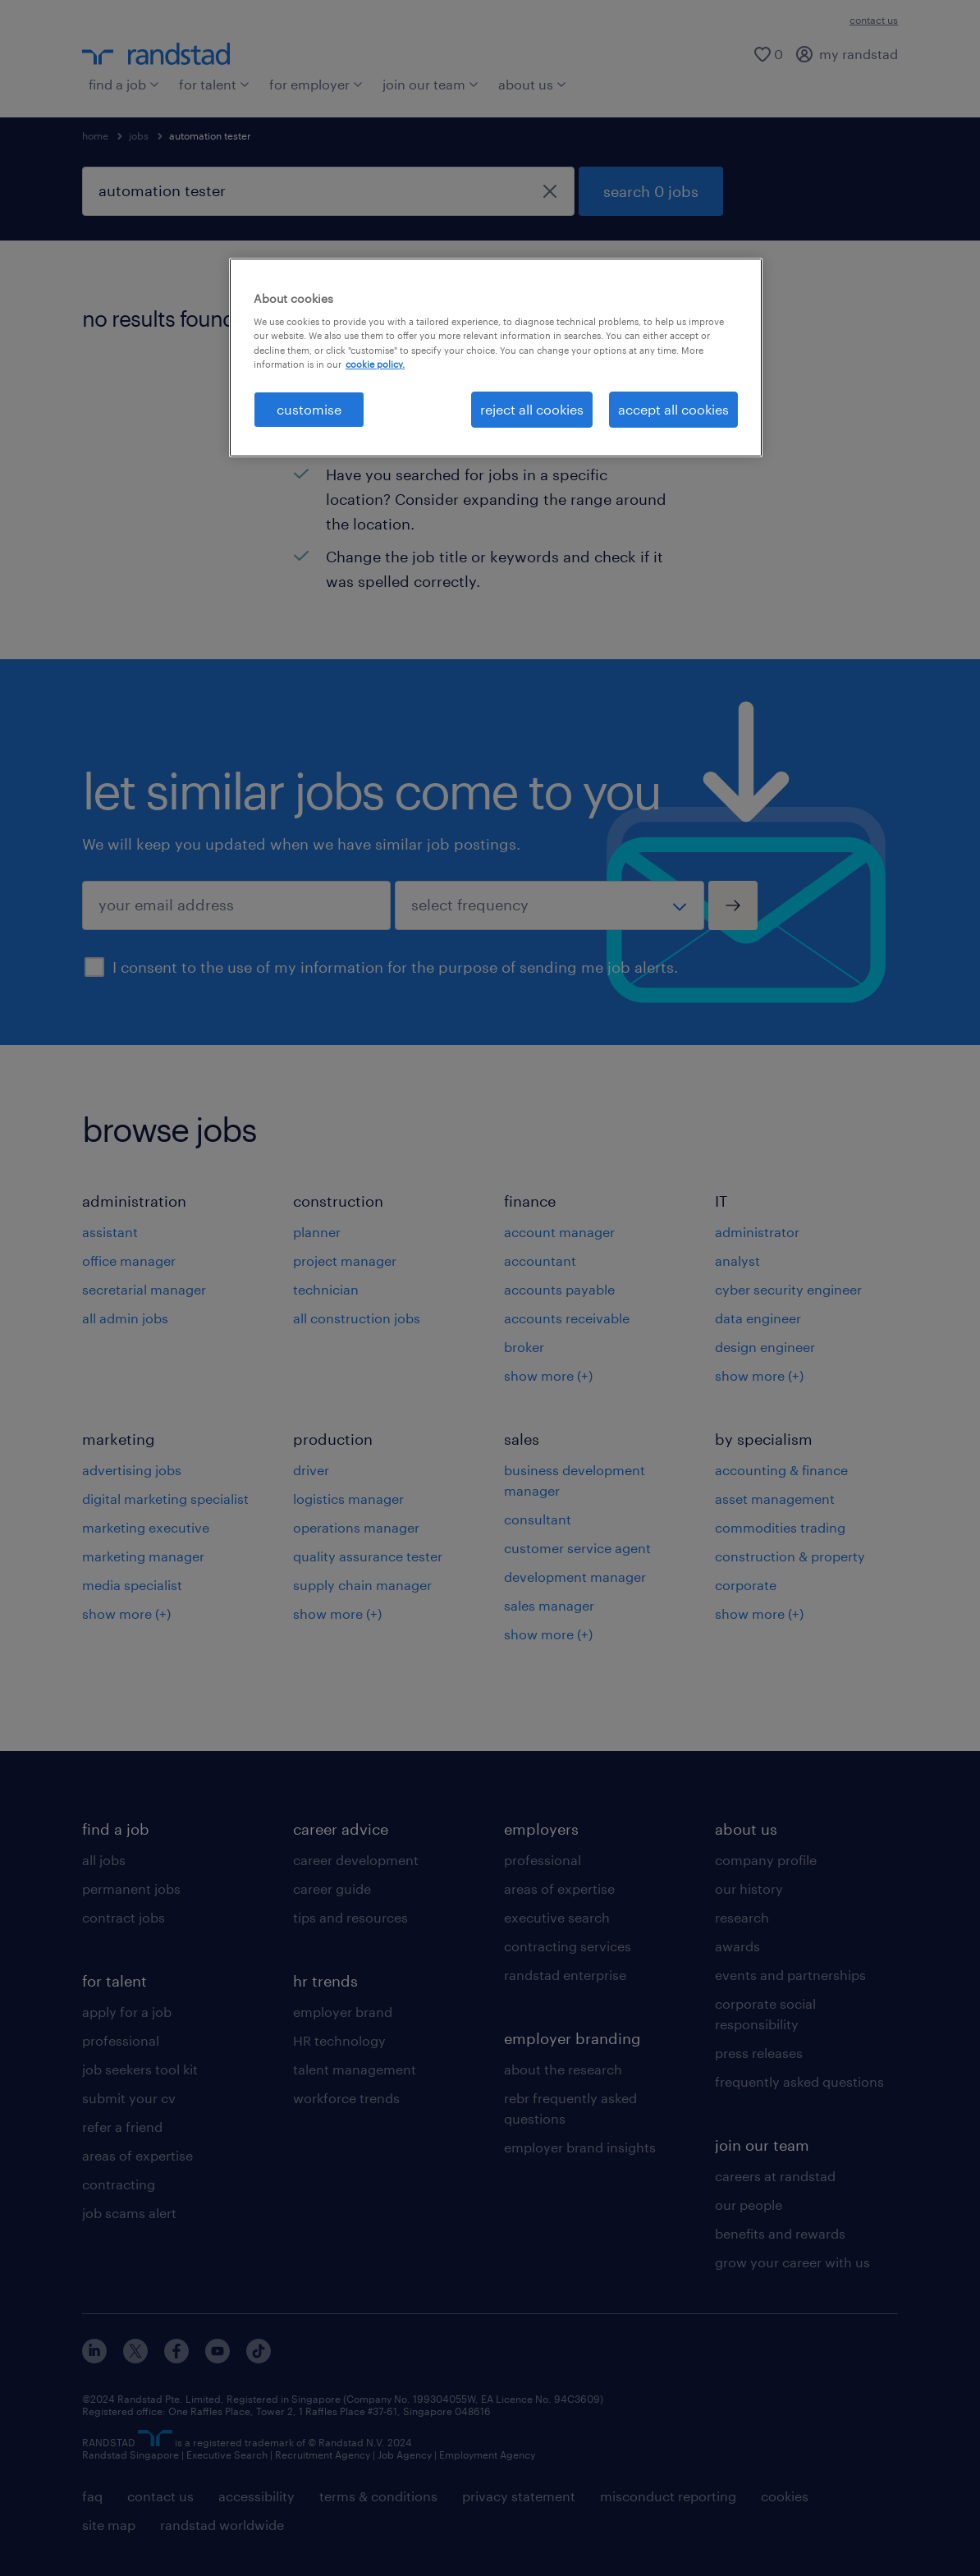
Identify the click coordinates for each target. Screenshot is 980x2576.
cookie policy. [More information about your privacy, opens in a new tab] (375, 364)
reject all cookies (532, 409)
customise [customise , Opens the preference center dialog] (309, 409)
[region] (495, 357)
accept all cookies (673, 409)
